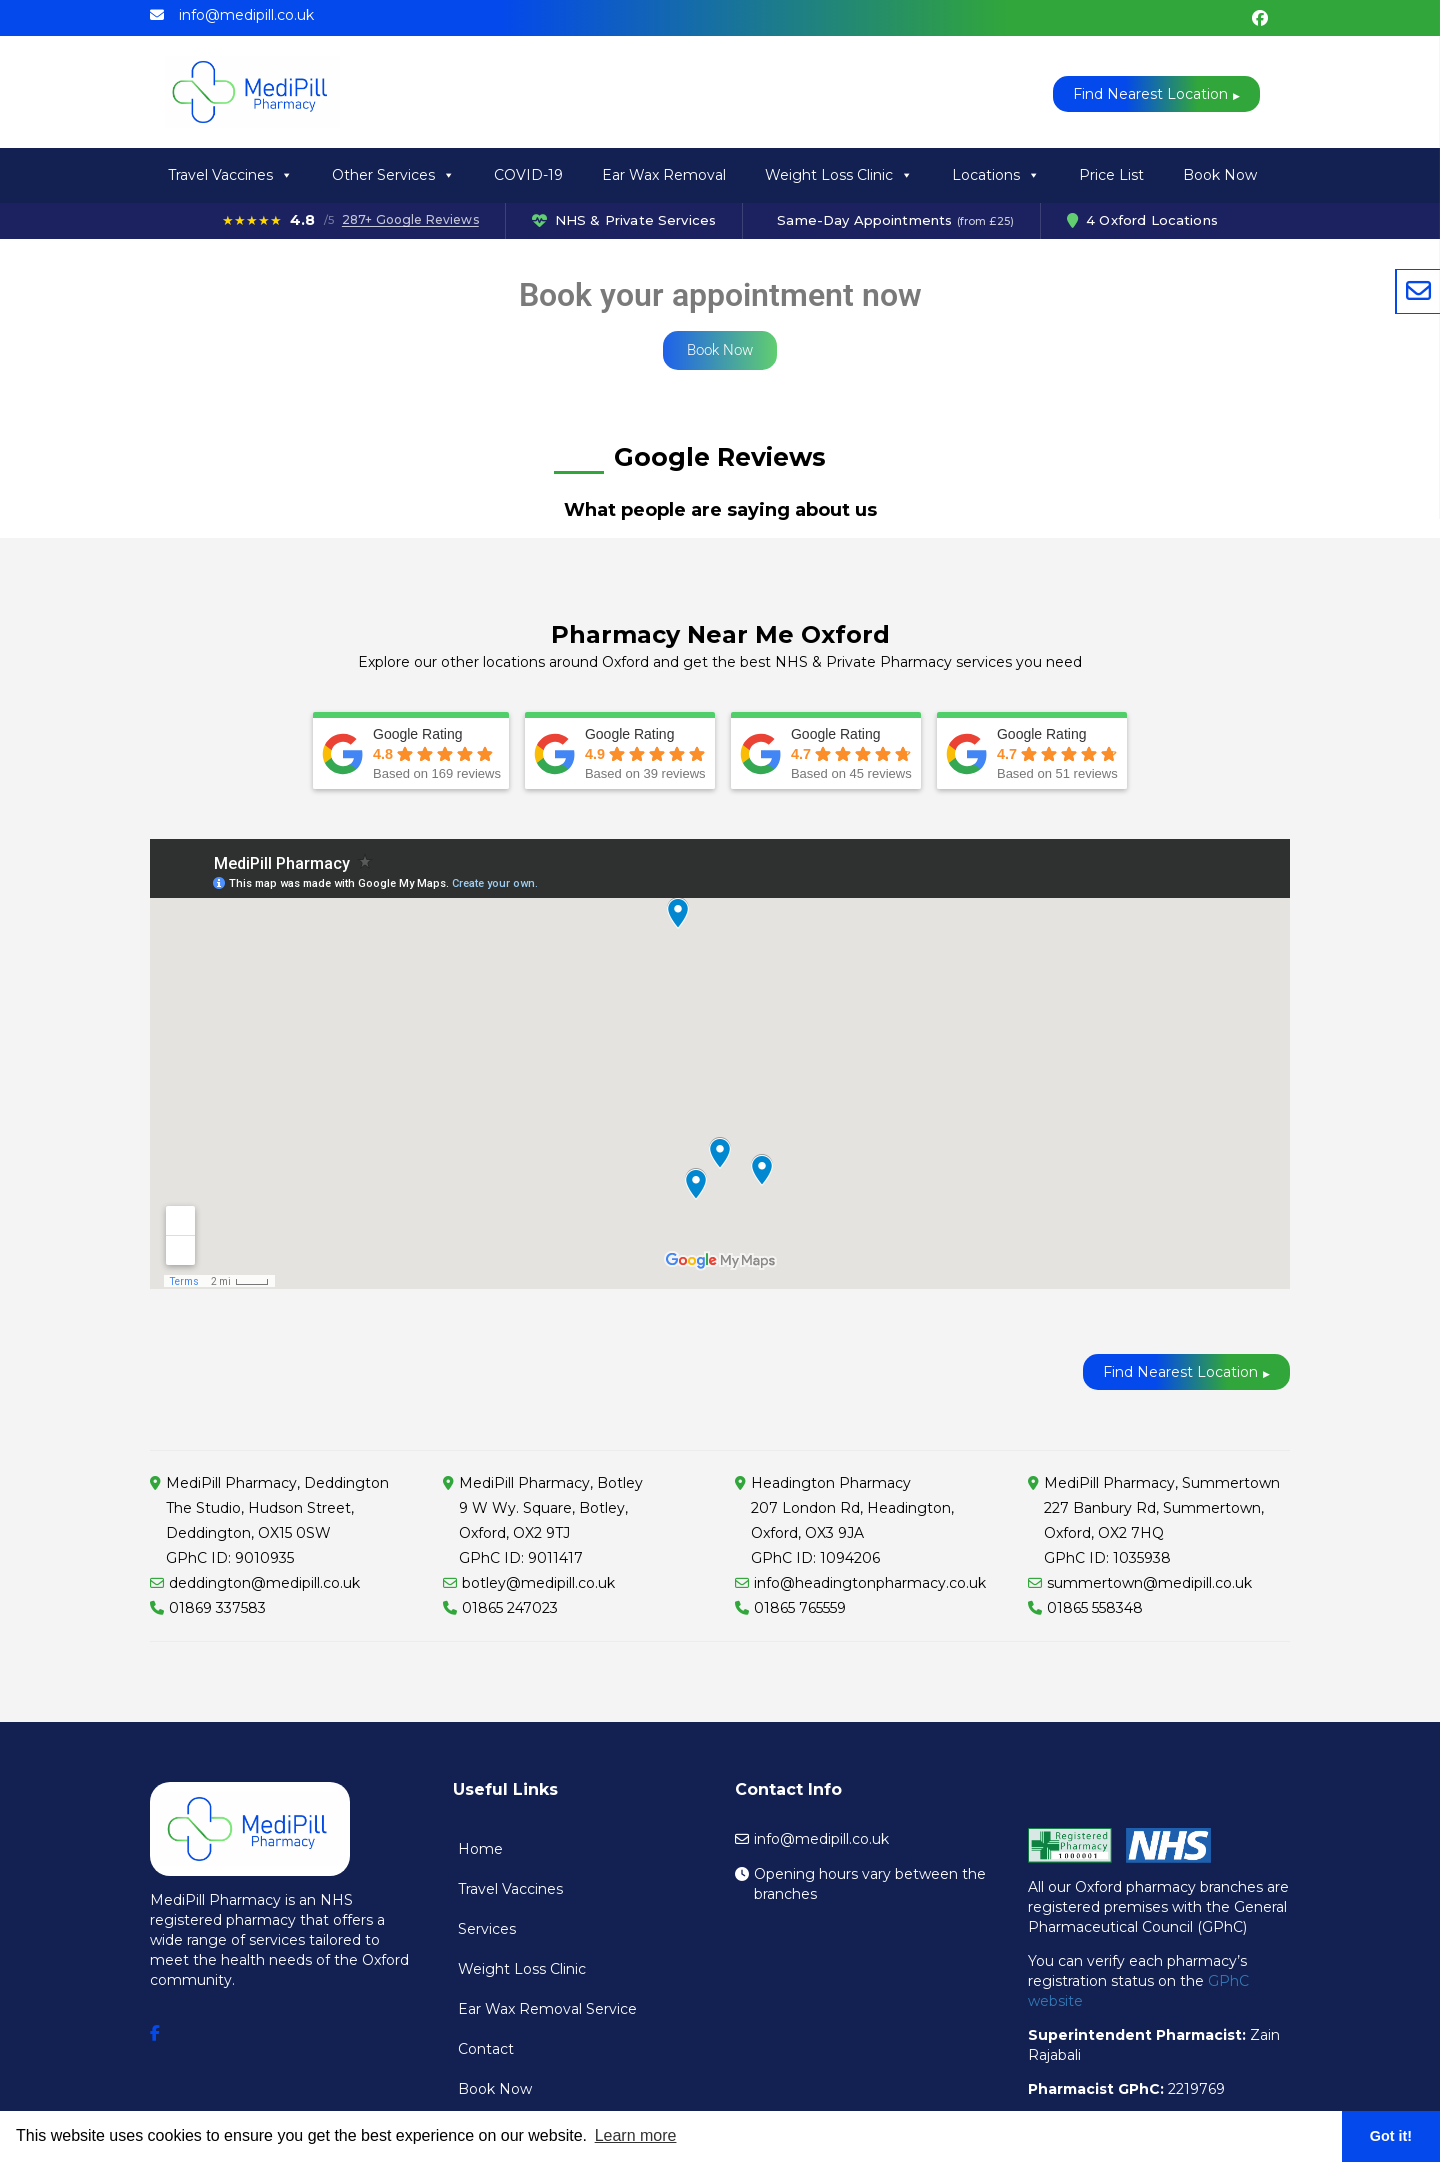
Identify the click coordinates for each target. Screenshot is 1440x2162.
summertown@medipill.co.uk (1149, 1583)
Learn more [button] (636, 2135)
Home (480, 1849)
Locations (996, 175)
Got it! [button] (1391, 2136)
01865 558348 (1095, 1608)
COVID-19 (528, 175)
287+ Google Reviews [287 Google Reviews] (410, 220)
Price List (1111, 175)
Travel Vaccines (230, 175)
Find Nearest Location (1150, 94)
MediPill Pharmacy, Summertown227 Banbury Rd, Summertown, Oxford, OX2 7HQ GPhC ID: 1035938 (1162, 1520)
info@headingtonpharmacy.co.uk (870, 1583)
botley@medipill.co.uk (538, 1583)
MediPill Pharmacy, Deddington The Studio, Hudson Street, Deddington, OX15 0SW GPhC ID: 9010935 (277, 1520)
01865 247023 (510, 1608)
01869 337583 (217, 1608)
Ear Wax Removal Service (547, 2009)
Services (487, 1929)
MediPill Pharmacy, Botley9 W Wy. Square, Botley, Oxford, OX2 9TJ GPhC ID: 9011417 (551, 1520)
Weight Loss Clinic (839, 175)
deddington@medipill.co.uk (264, 1583)
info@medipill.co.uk (246, 15)
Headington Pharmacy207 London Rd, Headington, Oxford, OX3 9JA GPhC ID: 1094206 (852, 1520)
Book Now (1220, 175)
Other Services (393, 175)
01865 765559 (800, 1608)
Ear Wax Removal (664, 175)
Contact (486, 2049)
